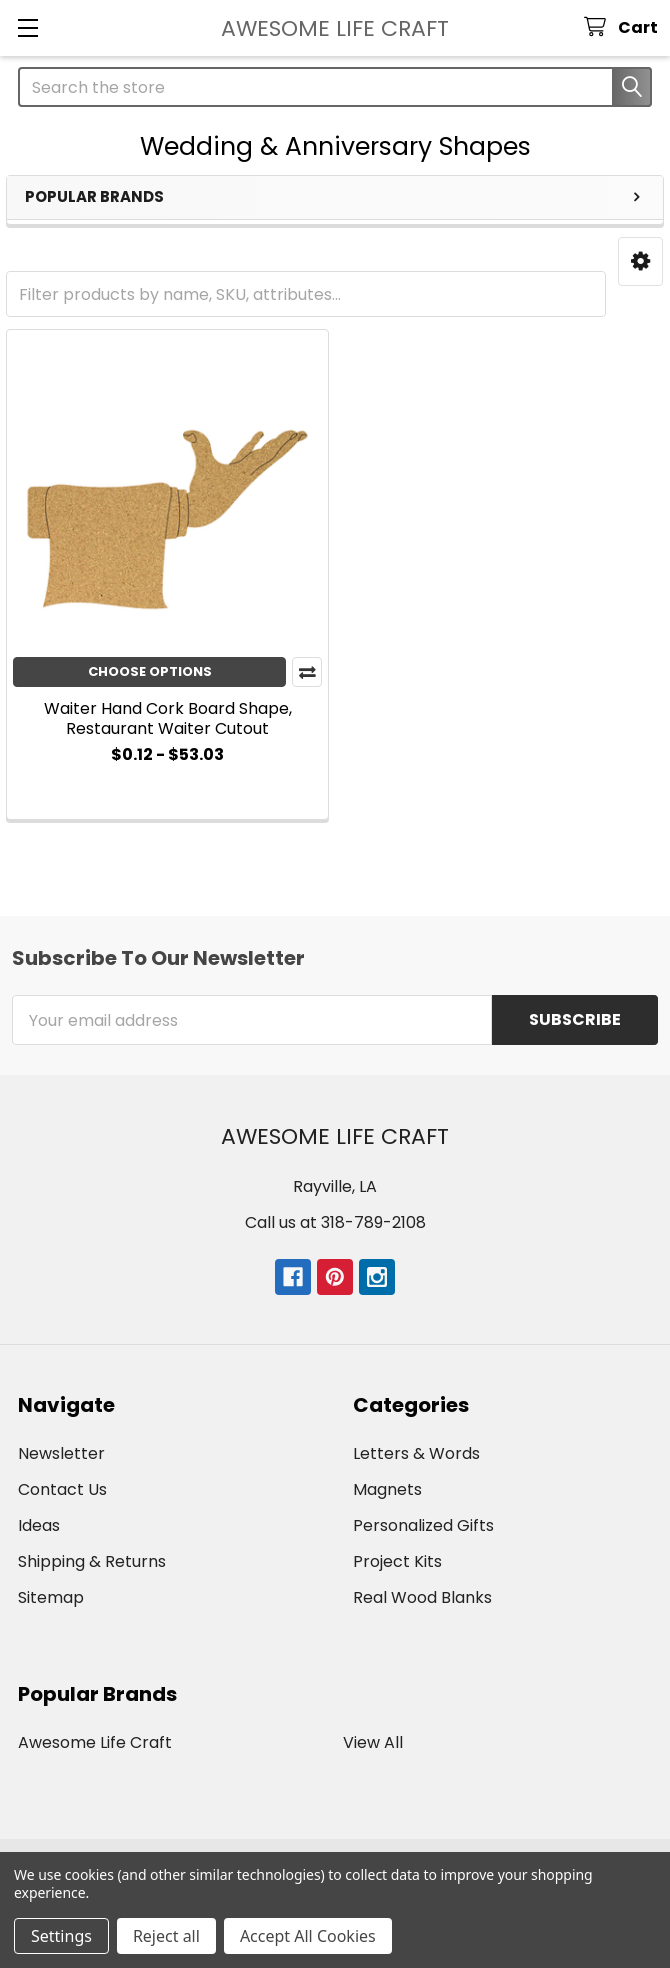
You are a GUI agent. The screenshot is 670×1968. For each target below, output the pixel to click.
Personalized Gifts (423, 1525)
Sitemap (51, 1597)
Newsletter (61, 1453)
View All (373, 1742)
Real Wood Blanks (422, 1597)
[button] (640, 261)
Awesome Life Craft (95, 1742)
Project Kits (397, 1561)
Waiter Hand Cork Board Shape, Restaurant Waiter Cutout (168, 718)
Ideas (39, 1525)
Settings (61, 1936)
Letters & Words (416, 1453)
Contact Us (62, 1489)
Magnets (387, 1489)
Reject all (166, 1936)
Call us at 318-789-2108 (335, 1222)
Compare (307, 672)
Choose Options (150, 671)
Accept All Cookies (308, 1936)
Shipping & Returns (92, 1561)
